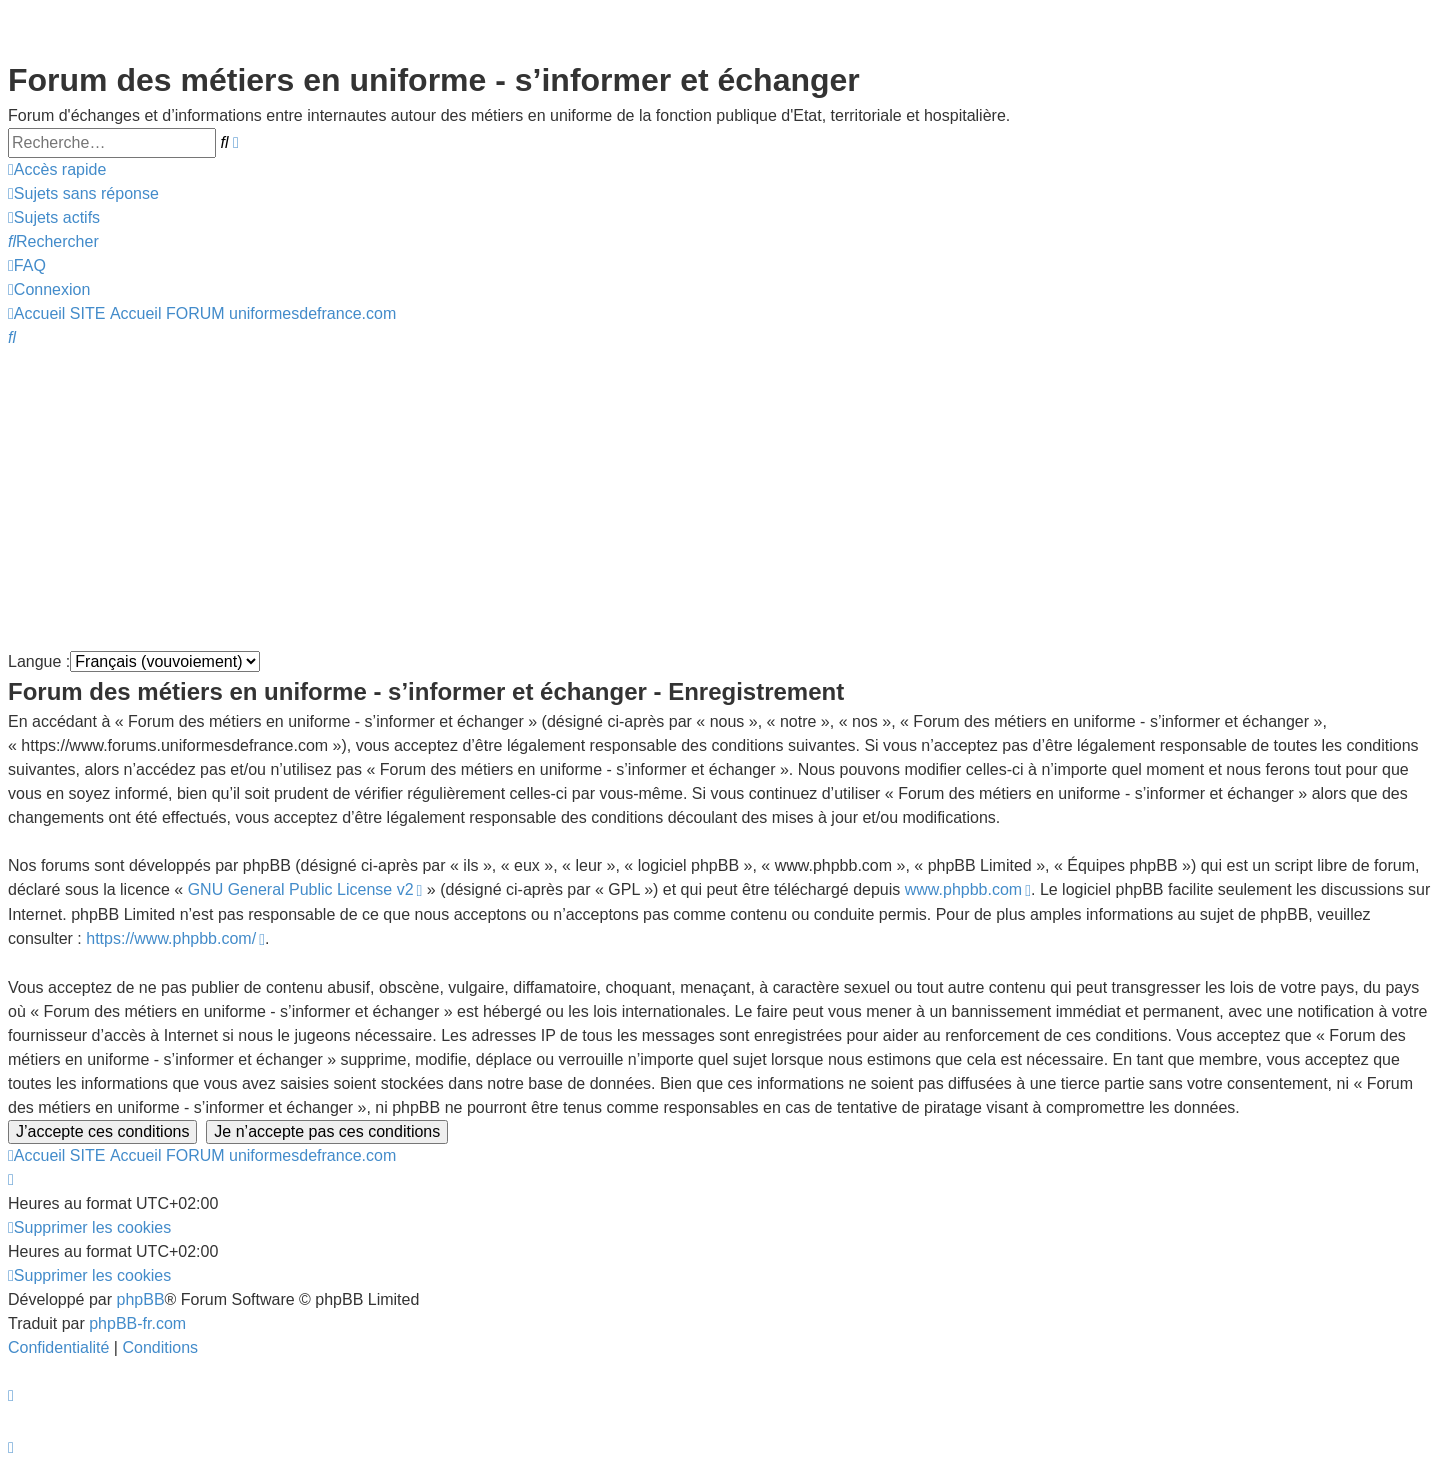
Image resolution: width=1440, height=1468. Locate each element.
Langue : (39, 661)
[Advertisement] (608, 500)
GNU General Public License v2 (301, 889)
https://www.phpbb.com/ (171, 938)
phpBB (141, 1299)
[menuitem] (83, 194)
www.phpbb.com (963, 889)
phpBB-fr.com (137, 1323)
